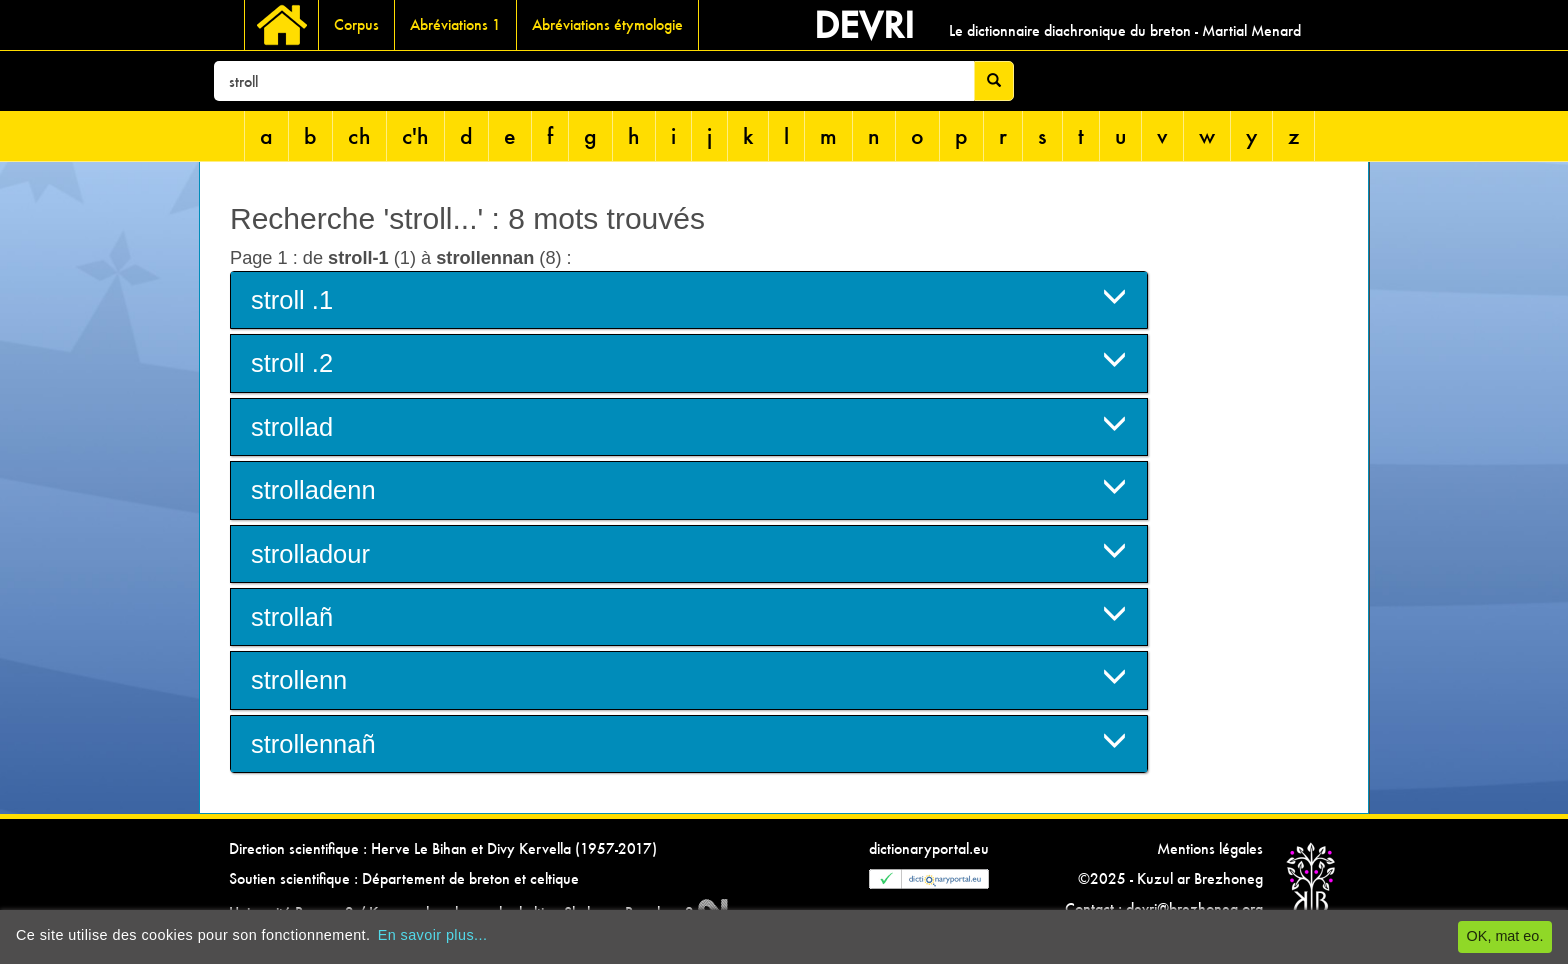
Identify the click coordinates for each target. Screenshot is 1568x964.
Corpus (356, 24)
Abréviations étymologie (607, 24)
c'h (415, 135)
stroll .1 (689, 298)
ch (359, 135)
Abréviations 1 (455, 24)
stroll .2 (689, 361)
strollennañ (689, 742)
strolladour (689, 552)
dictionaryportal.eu (929, 848)
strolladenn (689, 488)
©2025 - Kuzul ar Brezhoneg (1170, 878)
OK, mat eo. (1505, 936)
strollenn (689, 678)
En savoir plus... (433, 935)
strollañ (689, 615)
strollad (689, 425)
